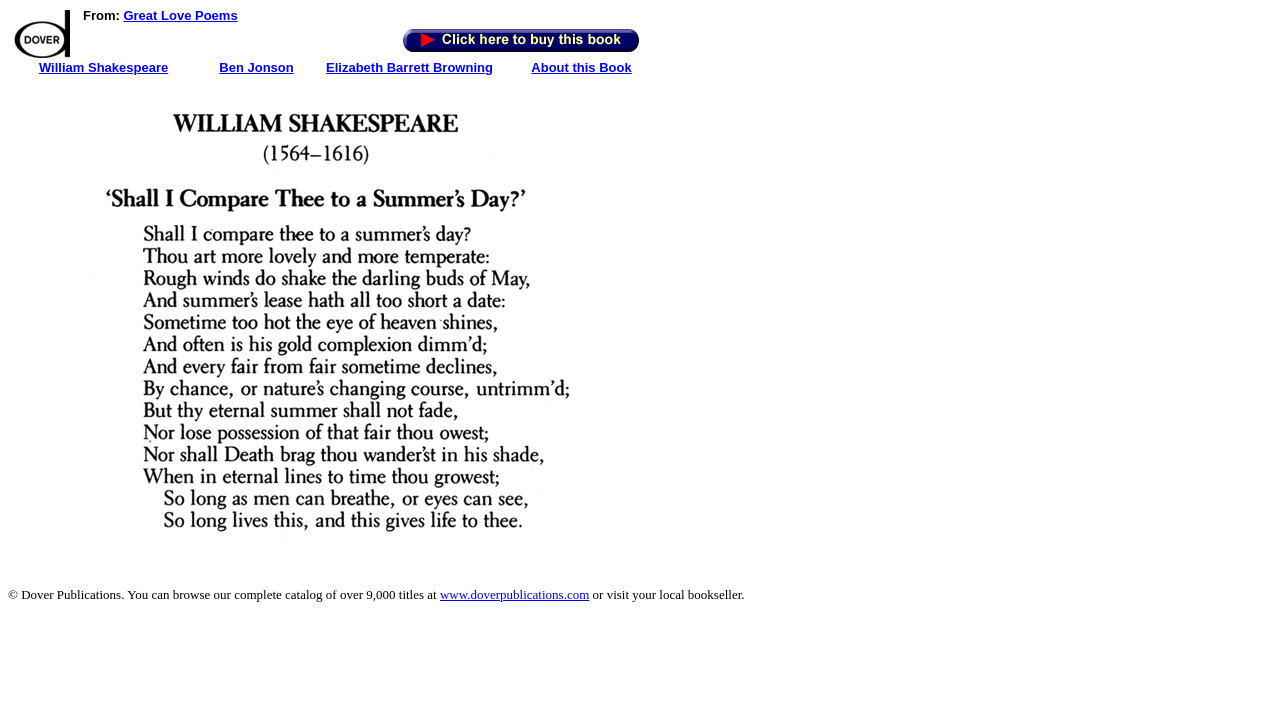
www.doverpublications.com (514, 594)
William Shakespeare (103, 67)
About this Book (581, 67)
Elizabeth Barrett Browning (409, 67)
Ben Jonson (256, 67)
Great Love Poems (180, 15)
